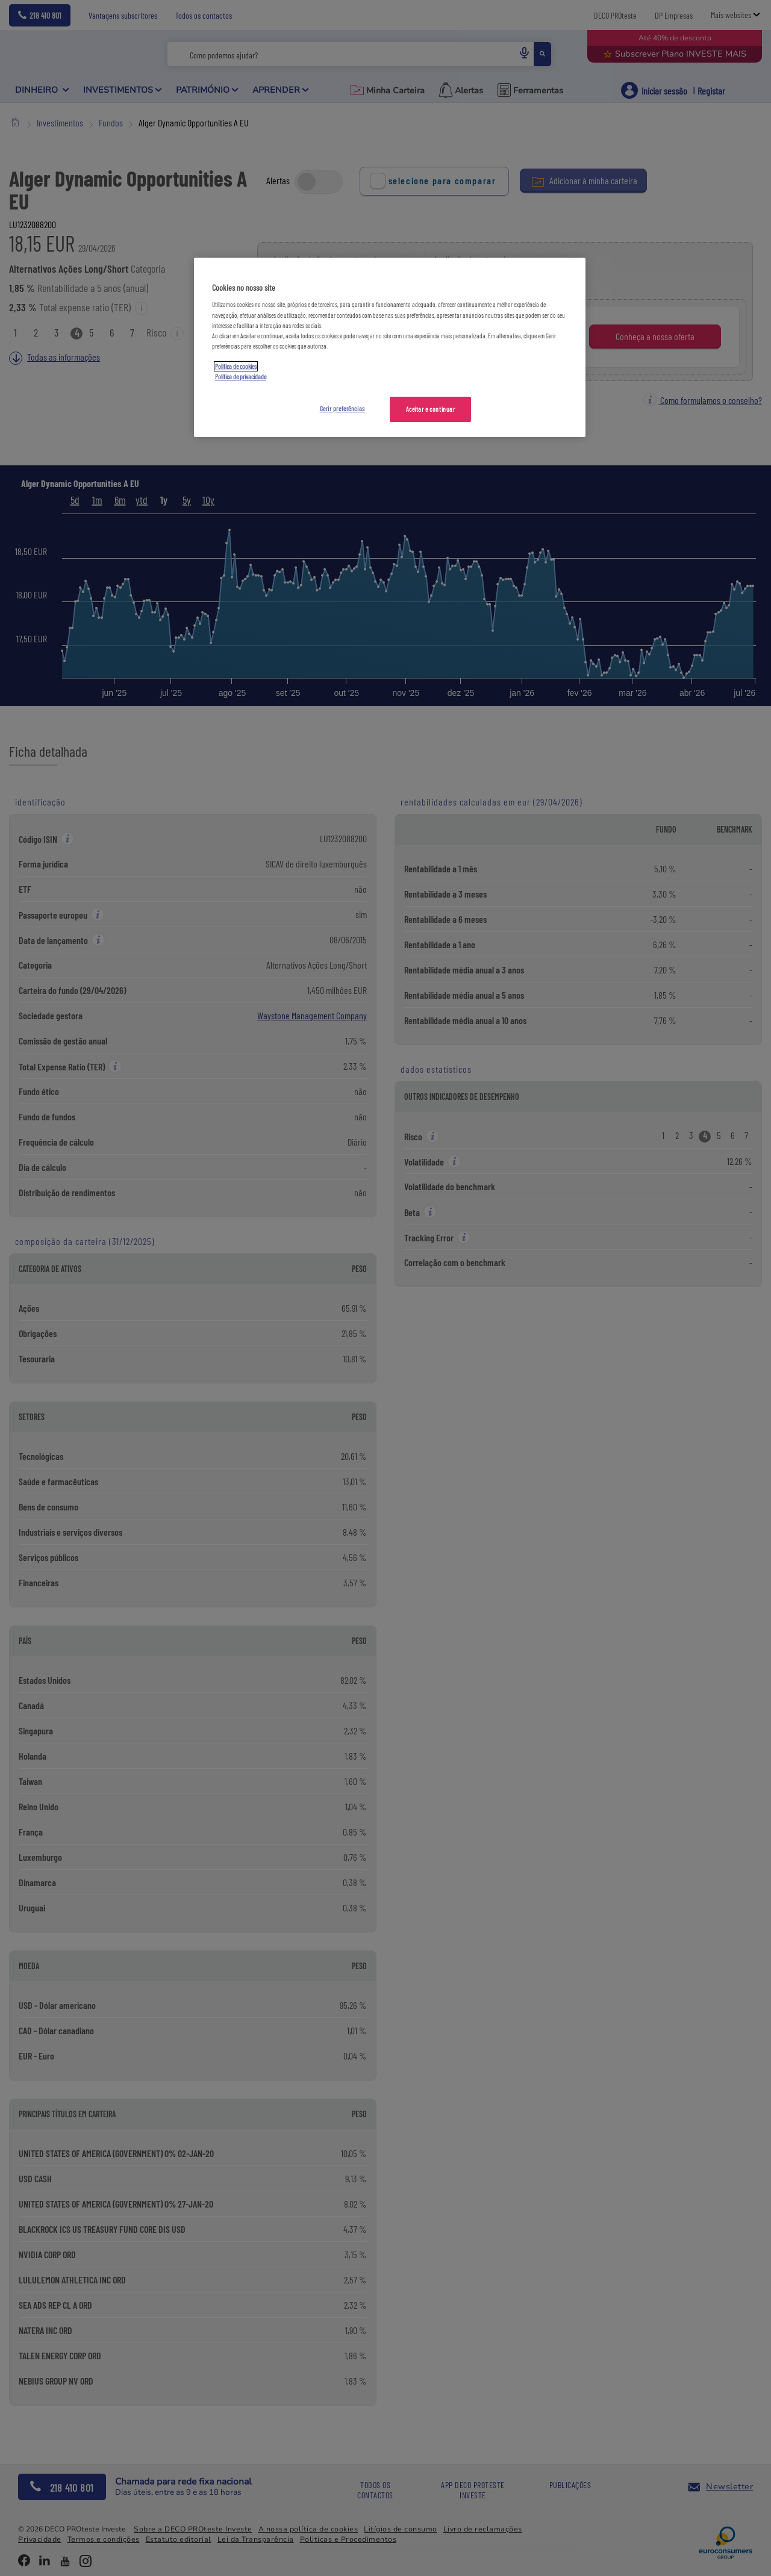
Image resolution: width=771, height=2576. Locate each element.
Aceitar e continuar (430, 409)
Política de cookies (236, 366)
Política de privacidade (240, 376)
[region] (389, 347)
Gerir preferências (342, 408)
